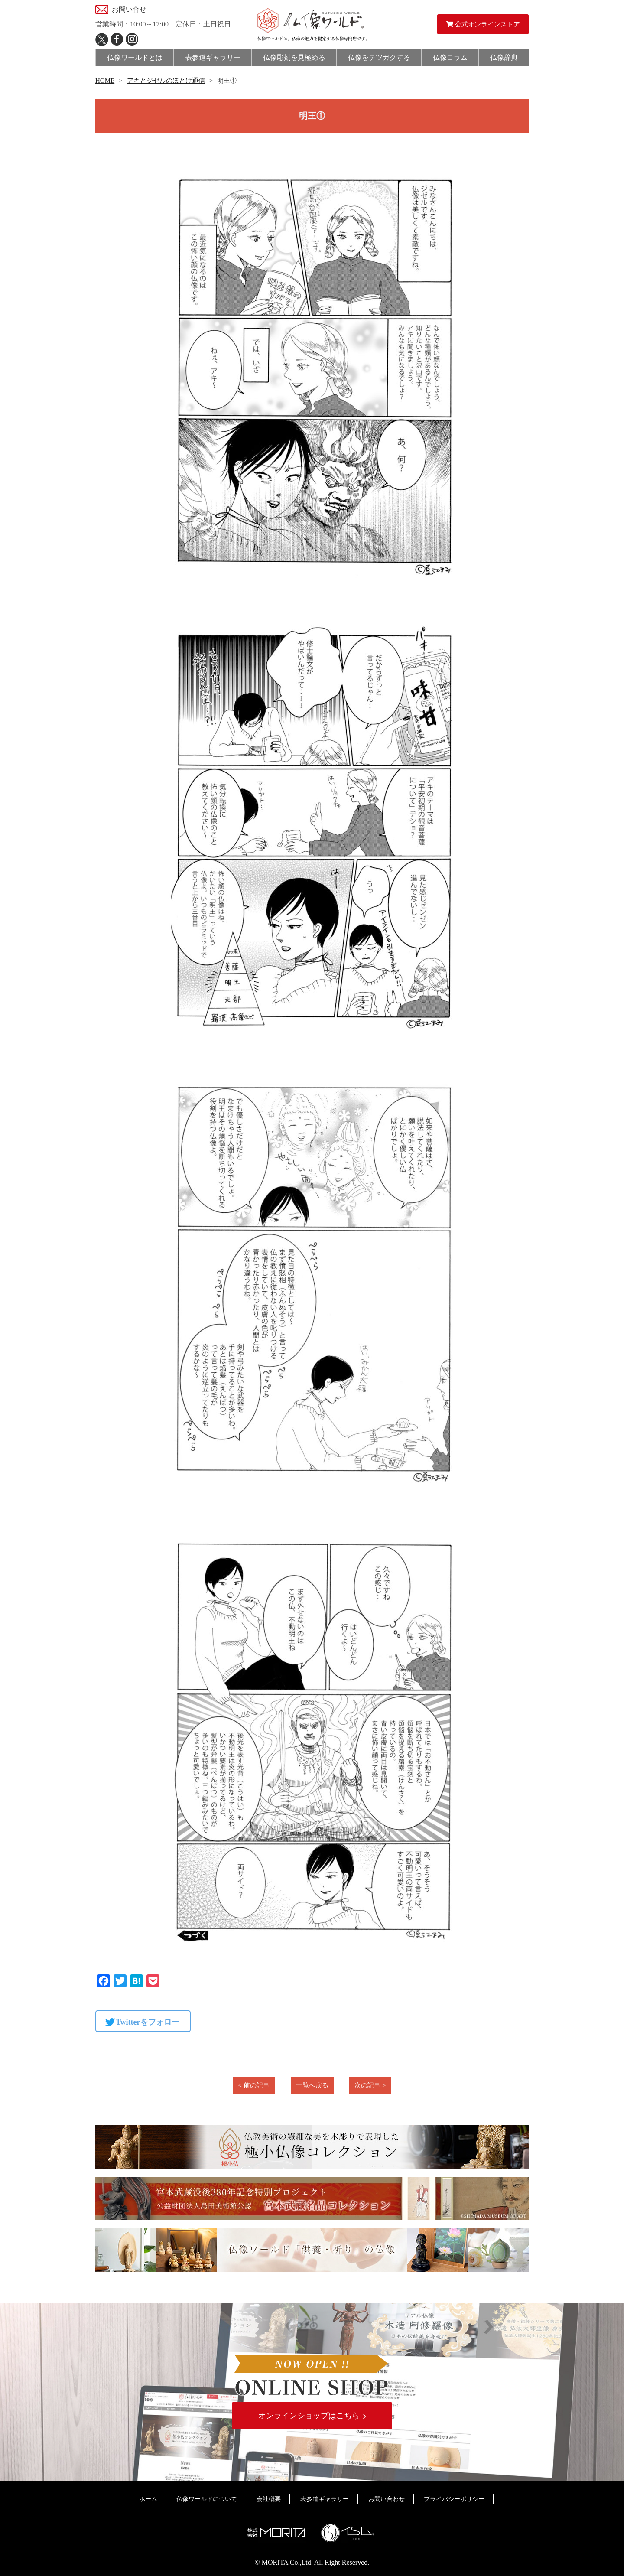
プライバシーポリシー (454, 2499)
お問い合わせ (386, 2499)
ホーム (148, 2499)
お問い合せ (129, 9)
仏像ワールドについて (206, 2499)
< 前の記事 (253, 2085)
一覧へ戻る (312, 2085)
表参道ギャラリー (324, 2499)
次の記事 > (370, 2085)
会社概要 (269, 2499)
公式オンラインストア (483, 24)
